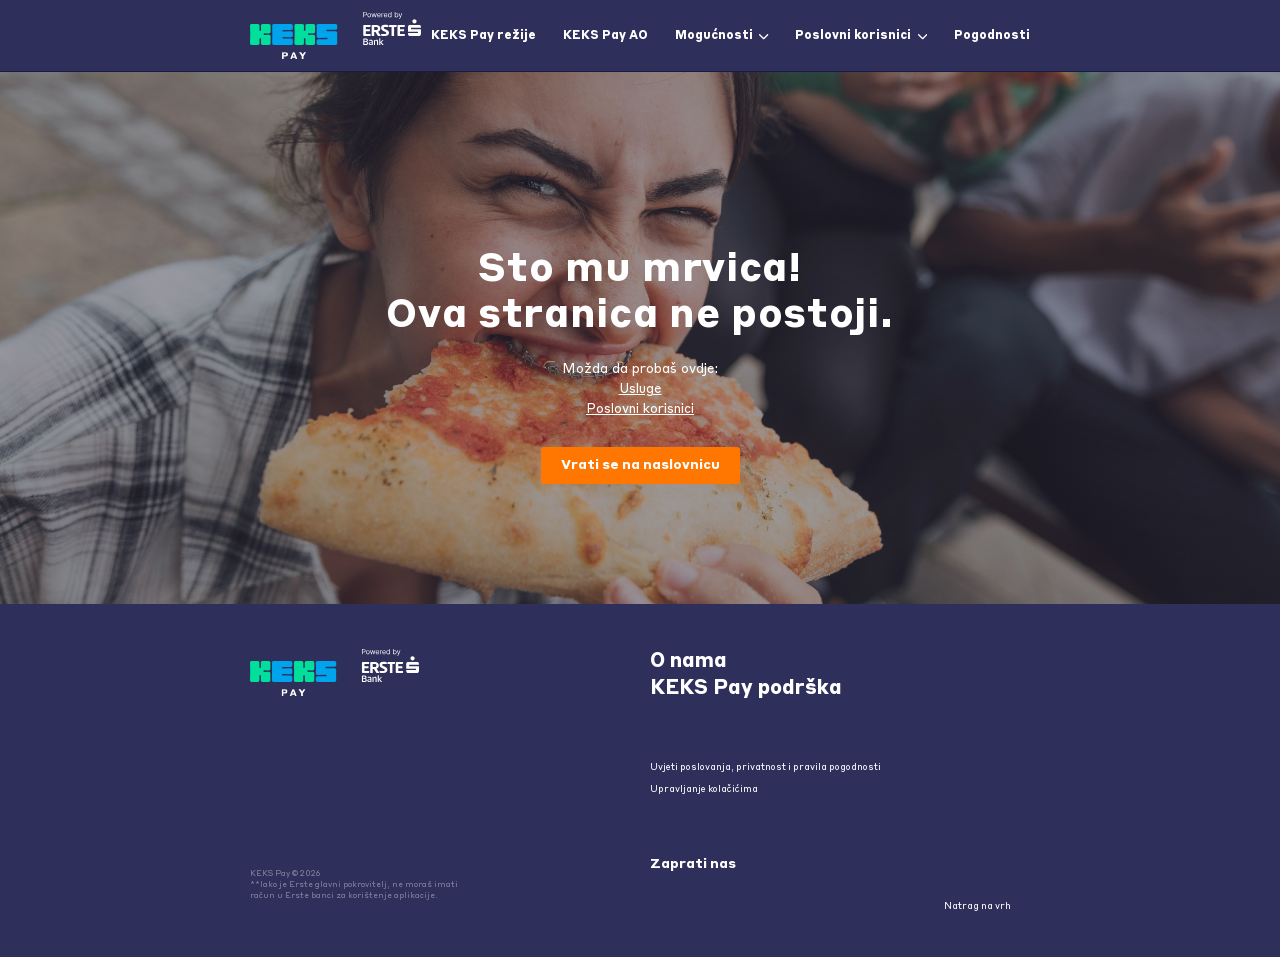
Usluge (640, 389)
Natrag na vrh (984, 906)
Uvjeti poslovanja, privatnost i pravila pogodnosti (765, 767)
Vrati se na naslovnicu (640, 465)
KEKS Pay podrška (746, 689)
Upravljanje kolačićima (704, 789)
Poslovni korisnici (640, 409)
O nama (688, 662)
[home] (335, 35)
